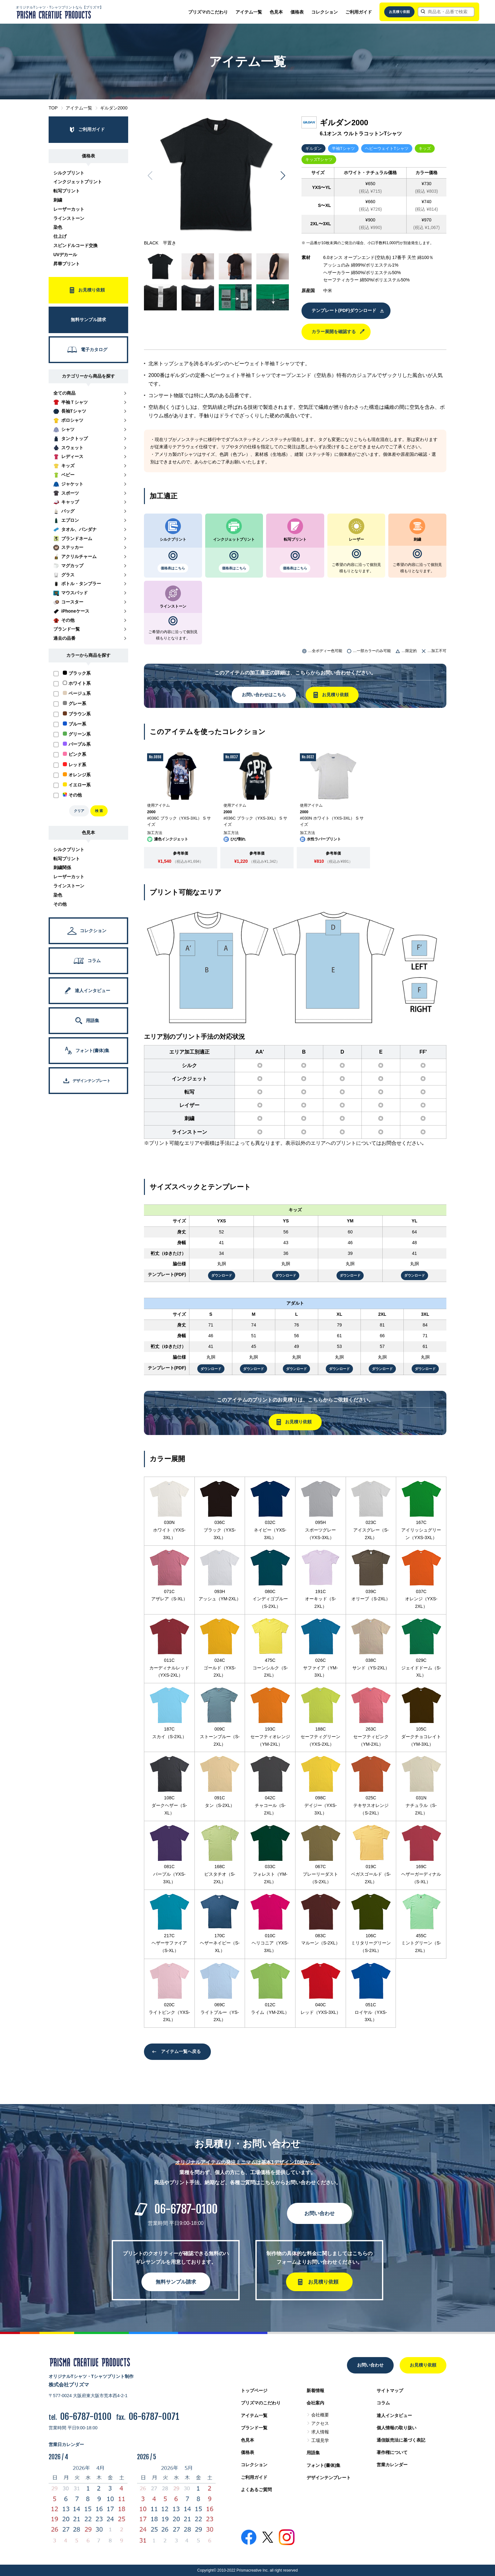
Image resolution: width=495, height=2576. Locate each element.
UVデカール (65, 254)
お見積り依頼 (399, 12)
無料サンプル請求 (176, 2282)
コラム (383, 2402)
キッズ (425, 148)
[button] (283, 175)
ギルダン (313, 148)
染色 (57, 227)
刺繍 (57, 200)
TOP (53, 107)
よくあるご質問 (256, 2489)
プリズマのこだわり (208, 12)
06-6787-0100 (186, 2209)
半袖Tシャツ (343, 148)
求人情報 (320, 2431)
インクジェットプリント (77, 181)
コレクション (324, 12)
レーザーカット (68, 209)
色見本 (276, 12)
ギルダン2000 (114, 107)
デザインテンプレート (329, 2477)
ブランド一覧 (254, 2427)
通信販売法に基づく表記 (401, 2440)
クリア (79, 811)
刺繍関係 (62, 867)
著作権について (392, 2452)
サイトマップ (390, 2390)
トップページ (254, 2390)
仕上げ (60, 236)
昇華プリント (66, 263)
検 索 (99, 811)
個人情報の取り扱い (396, 2427)
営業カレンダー (392, 2464)
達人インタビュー (394, 2415)
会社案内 (315, 2402)
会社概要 (320, 2414)
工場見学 (320, 2440)
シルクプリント (68, 172)
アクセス (320, 2423)
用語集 (313, 2452)
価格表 (297, 12)
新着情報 (315, 2390)
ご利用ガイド (358, 12)
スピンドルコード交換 (75, 245)
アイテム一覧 (249, 12)
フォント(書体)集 (323, 2465)
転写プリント (66, 190)
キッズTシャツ (318, 159)
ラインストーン (68, 218)
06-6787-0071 (153, 2416)
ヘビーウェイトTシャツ (387, 148)
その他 (60, 904)
